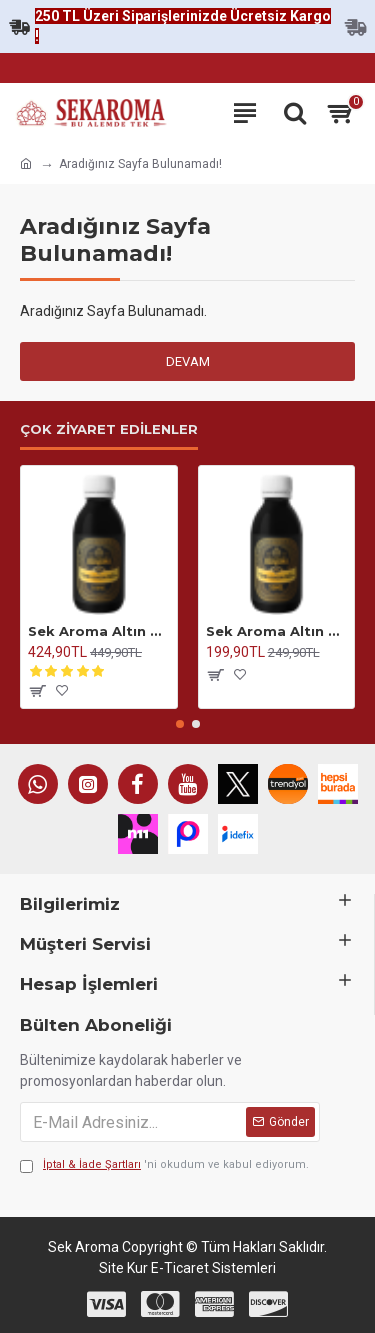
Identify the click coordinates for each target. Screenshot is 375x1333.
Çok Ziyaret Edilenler (109, 429)
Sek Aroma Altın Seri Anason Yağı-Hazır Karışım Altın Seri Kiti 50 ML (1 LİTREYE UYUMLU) (277, 631)
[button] (180, 724)
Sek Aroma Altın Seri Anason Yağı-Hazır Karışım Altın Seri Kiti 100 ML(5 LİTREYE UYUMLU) (99, 631)
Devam (188, 361)
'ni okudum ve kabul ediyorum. (164, 1165)
